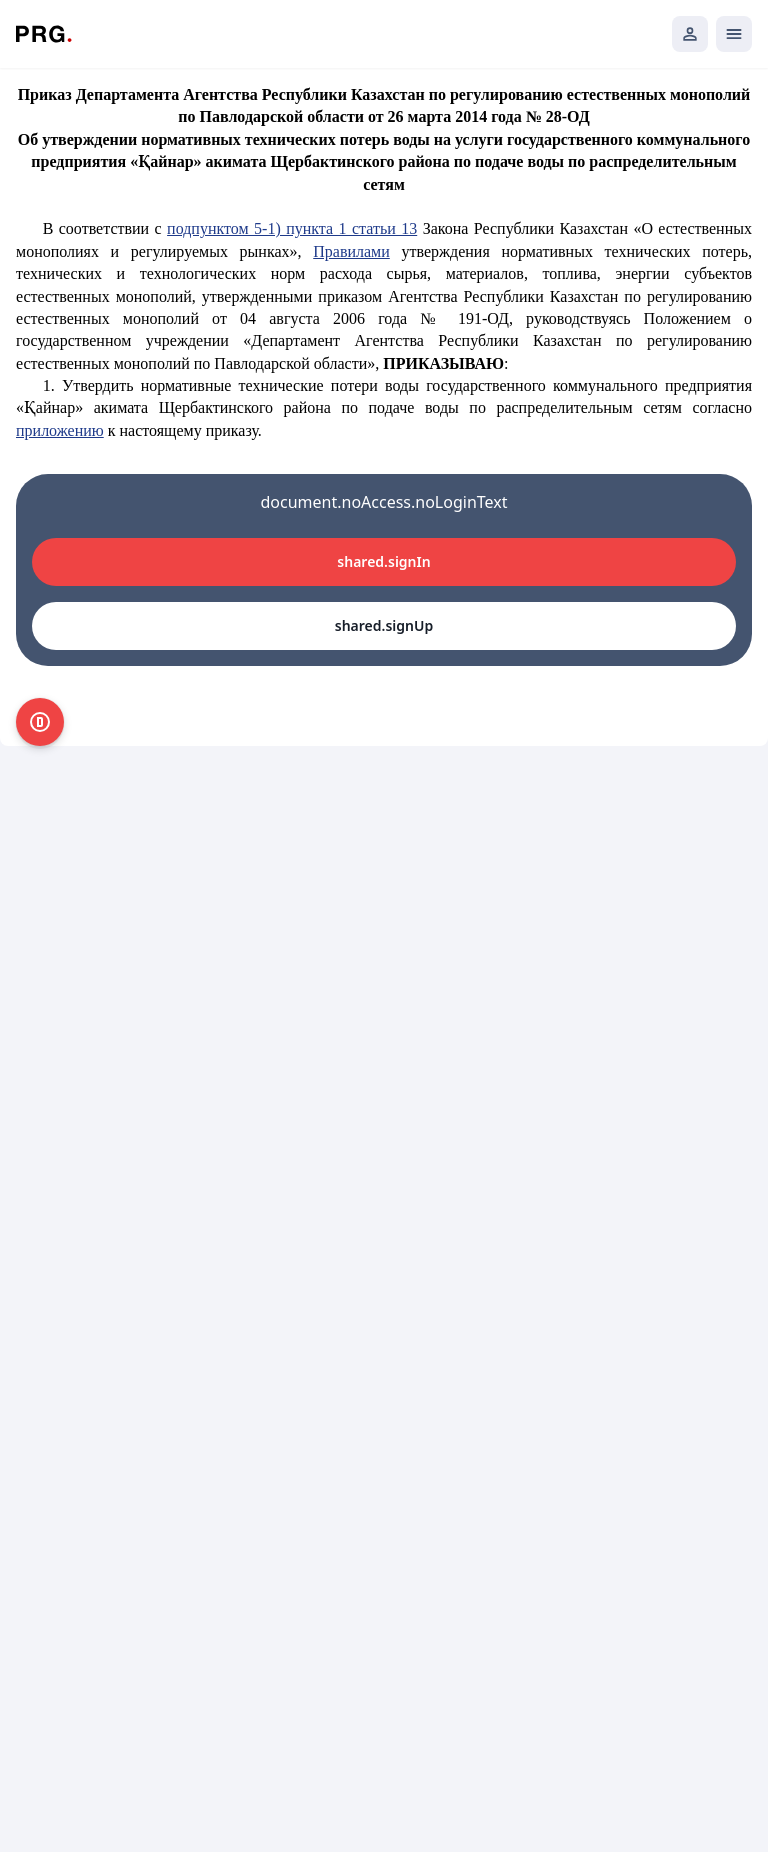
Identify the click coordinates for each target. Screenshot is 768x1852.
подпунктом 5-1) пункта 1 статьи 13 (292, 228)
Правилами (351, 251)
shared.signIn (383, 561)
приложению (60, 430)
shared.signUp (384, 625)
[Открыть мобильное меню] (734, 34)
